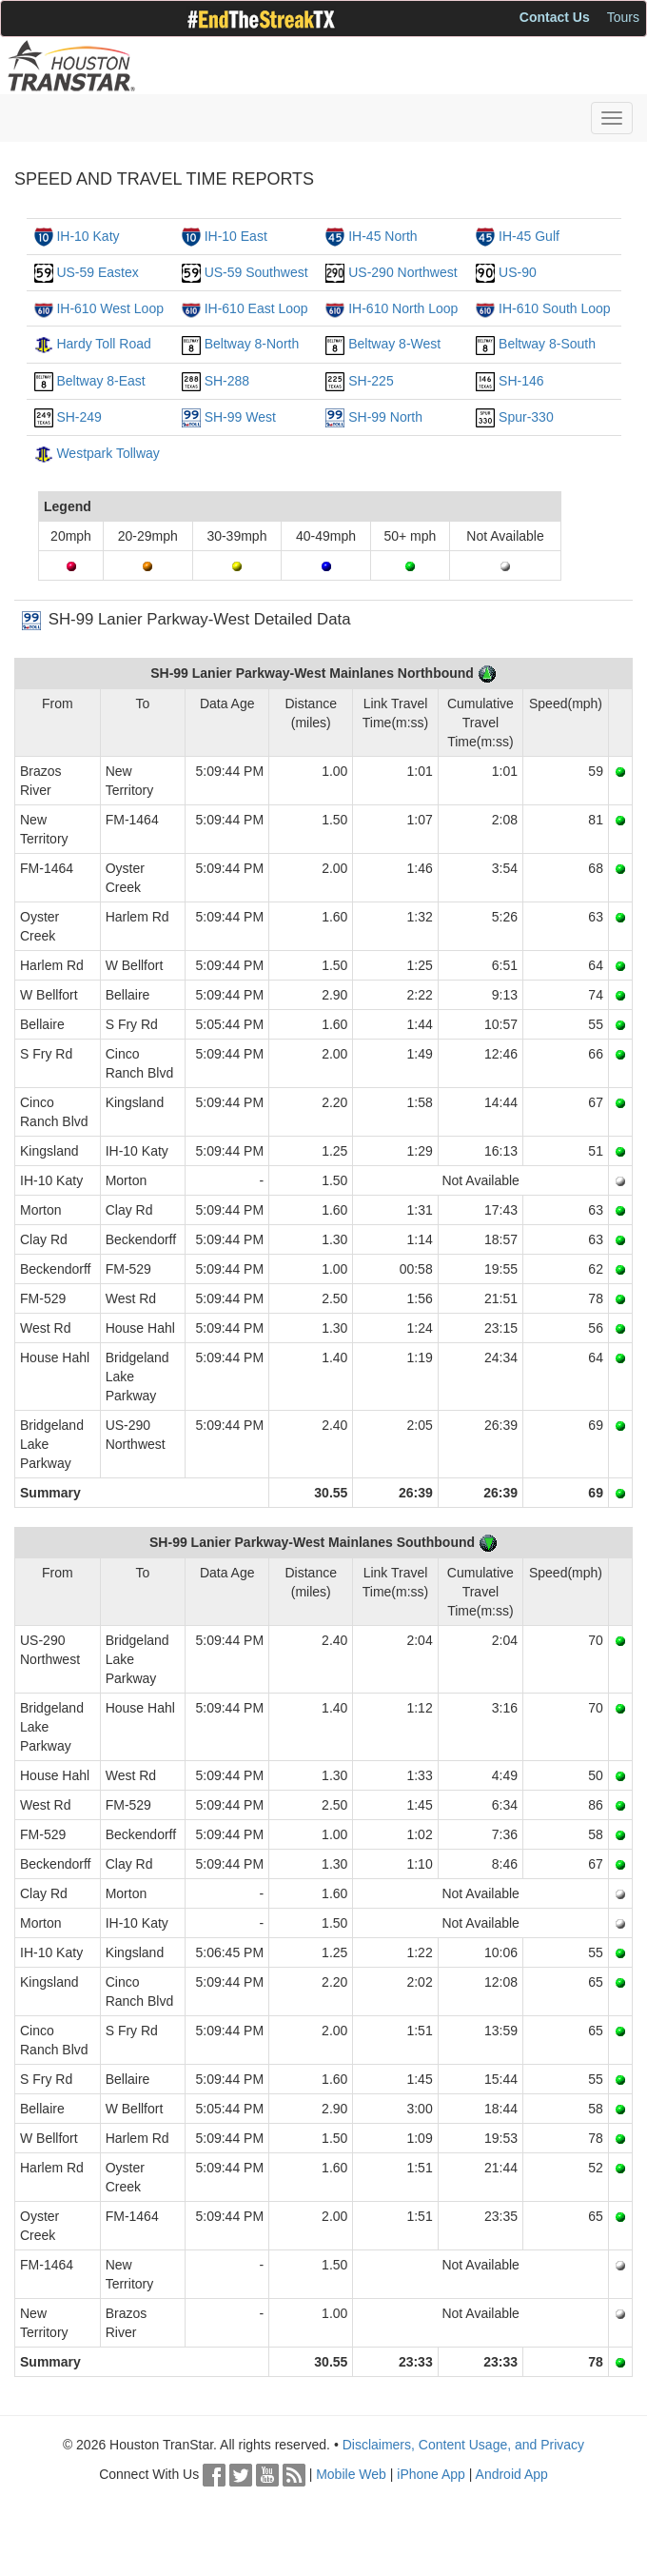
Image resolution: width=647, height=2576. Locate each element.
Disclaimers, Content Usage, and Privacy (463, 2444)
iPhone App (431, 2474)
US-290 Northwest (402, 272)
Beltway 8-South (547, 343)
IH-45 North (382, 236)
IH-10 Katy (87, 236)
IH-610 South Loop (555, 308)
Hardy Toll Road (103, 343)
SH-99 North (385, 417)
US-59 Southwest (256, 272)
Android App (512, 2474)
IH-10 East (236, 236)
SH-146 (521, 380)
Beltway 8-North (252, 343)
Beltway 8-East (100, 380)
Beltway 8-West (394, 343)
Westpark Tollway (107, 453)
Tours (623, 17)
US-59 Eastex (97, 272)
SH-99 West (240, 417)
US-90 (518, 272)
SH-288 (227, 380)
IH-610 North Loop (403, 308)
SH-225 (370, 380)
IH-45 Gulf (529, 236)
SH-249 (78, 417)
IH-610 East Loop (256, 308)
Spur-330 (526, 417)
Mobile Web (351, 2474)
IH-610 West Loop (110, 308)
